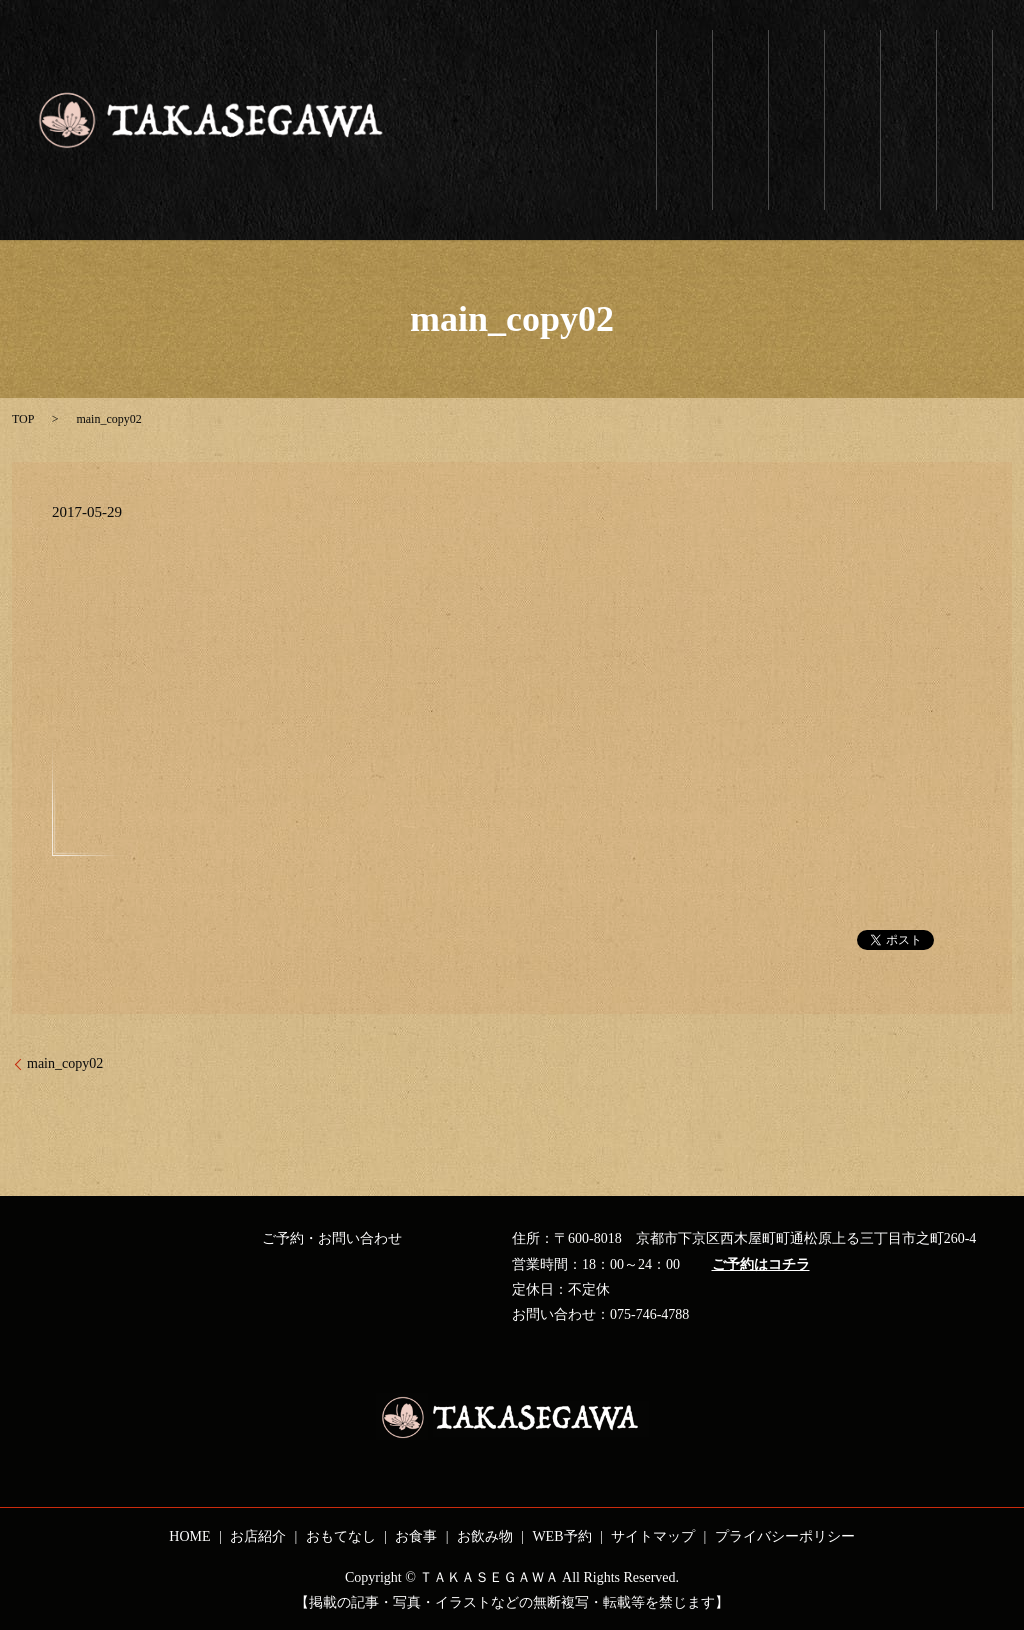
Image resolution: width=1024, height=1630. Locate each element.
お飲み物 (908, 71)
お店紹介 (740, 63)
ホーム (684, 71)
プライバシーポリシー (785, 1536)
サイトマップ (653, 1536)
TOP (23, 419)
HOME (189, 1536)
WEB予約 (964, 77)
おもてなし (796, 95)
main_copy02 (65, 1063)
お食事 (852, 63)
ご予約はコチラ (761, 1264)
